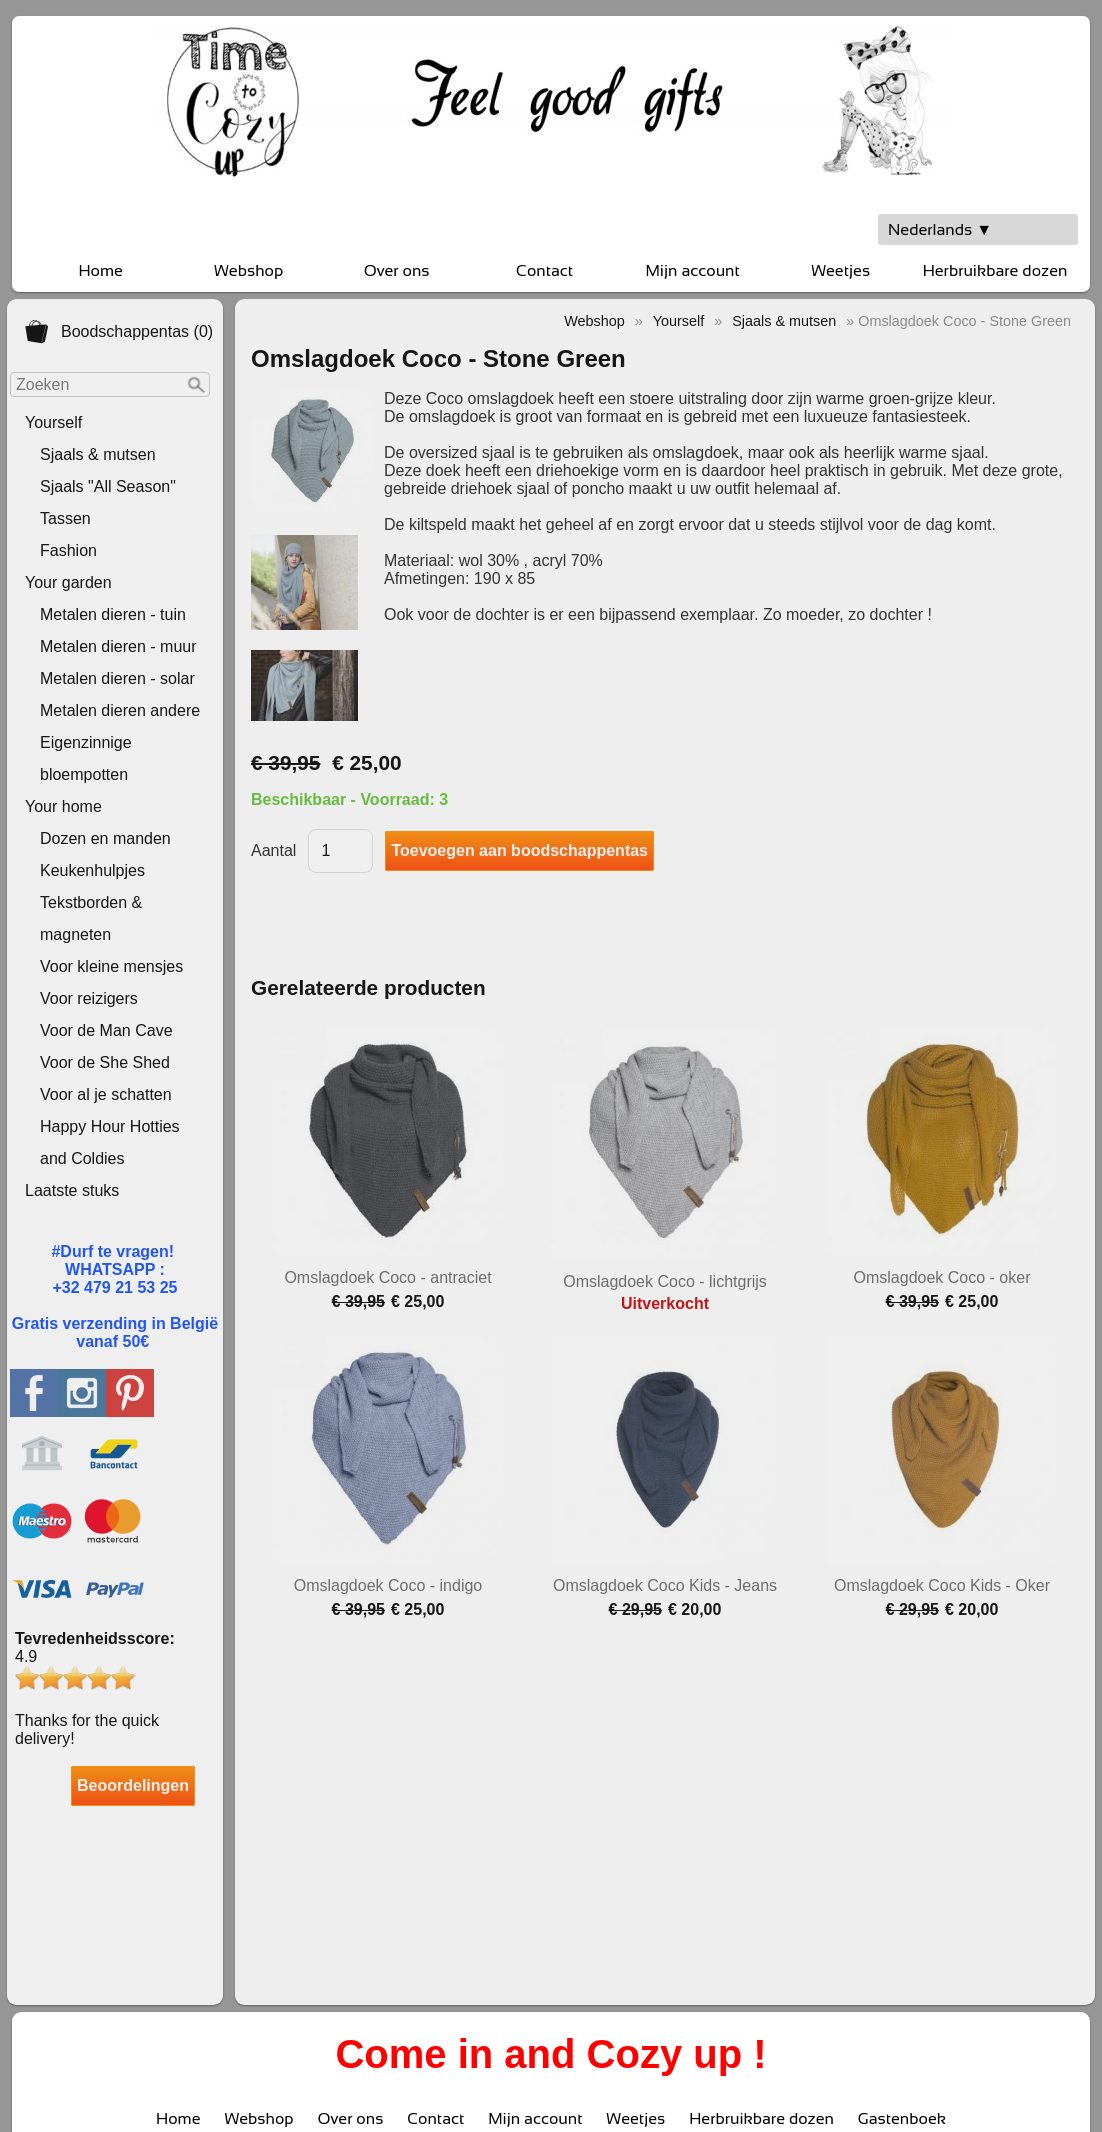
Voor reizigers (89, 998)
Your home (63, 806)
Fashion (68, 550)
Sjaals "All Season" (108, 486)
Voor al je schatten (106, 1094)
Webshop (248, 270)
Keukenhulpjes (92, 870)
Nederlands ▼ (940, 229)
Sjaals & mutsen (98, 454)
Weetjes (840, 270)
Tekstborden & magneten (91, 918)
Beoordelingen (133, 1785)
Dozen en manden (105, 838)
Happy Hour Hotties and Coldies (110, 1142)
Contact (544, 270)
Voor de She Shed (105, 1062)
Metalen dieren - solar (117, 678)
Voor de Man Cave (106, 1030)
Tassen (65, 518)
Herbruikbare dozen (995, 270)
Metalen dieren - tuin (113, 614)
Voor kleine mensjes (111, 966)
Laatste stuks (72, 1190)
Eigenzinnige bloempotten (86, 758)
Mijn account (692, 270)
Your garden (68, 582)
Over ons (397, 270)
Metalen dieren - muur (118, 646)
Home (100, 270)
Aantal (273, 850)
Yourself (53, 422)
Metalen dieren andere (120, 710)
